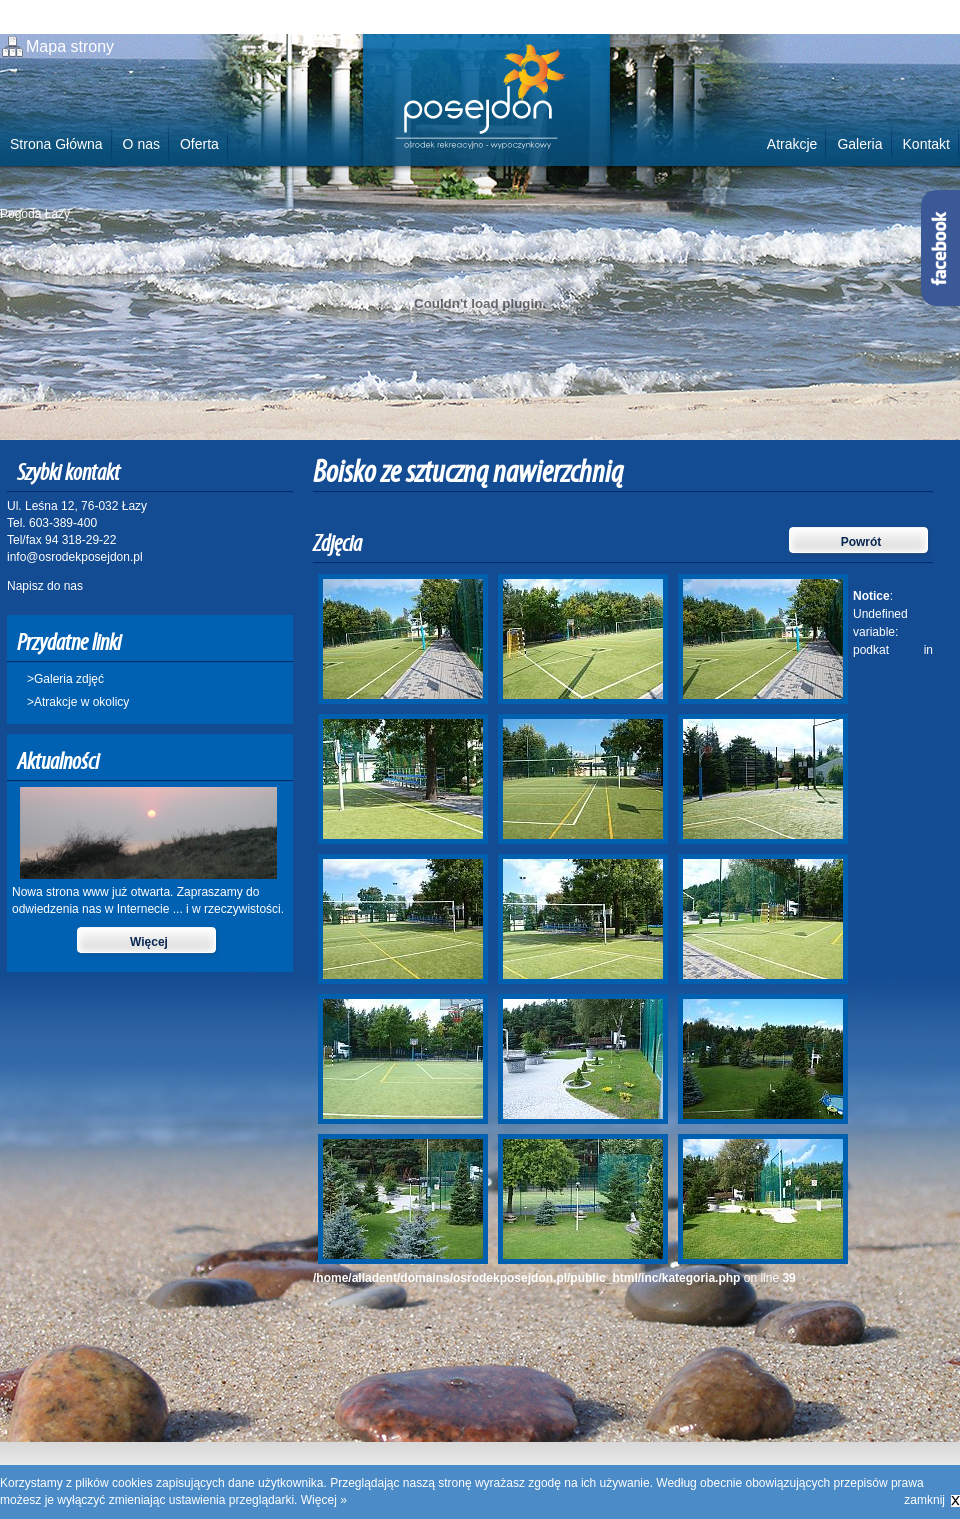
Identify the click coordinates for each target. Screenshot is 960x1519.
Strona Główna (56, 144)
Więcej (149, 942)
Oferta (199, 144)
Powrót (861, 542)
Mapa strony (70, 46)
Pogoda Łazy (35, 214)
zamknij (924, 1500)
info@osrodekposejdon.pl (75, 557)
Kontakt (926, 144)
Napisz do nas (45, 586)
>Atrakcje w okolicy (78, 702)
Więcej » (324, 1500)
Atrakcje (792, 144)
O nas (141, 144)
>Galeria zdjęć (65, 679)
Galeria (859, 144)
